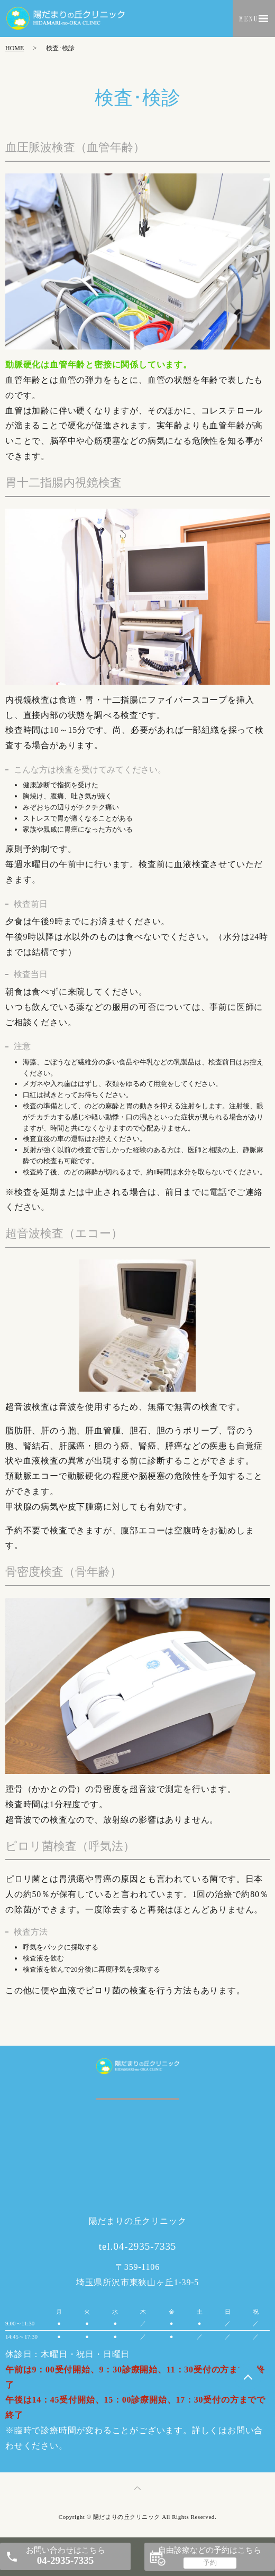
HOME (14, 48)
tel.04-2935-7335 (138, 2246)
